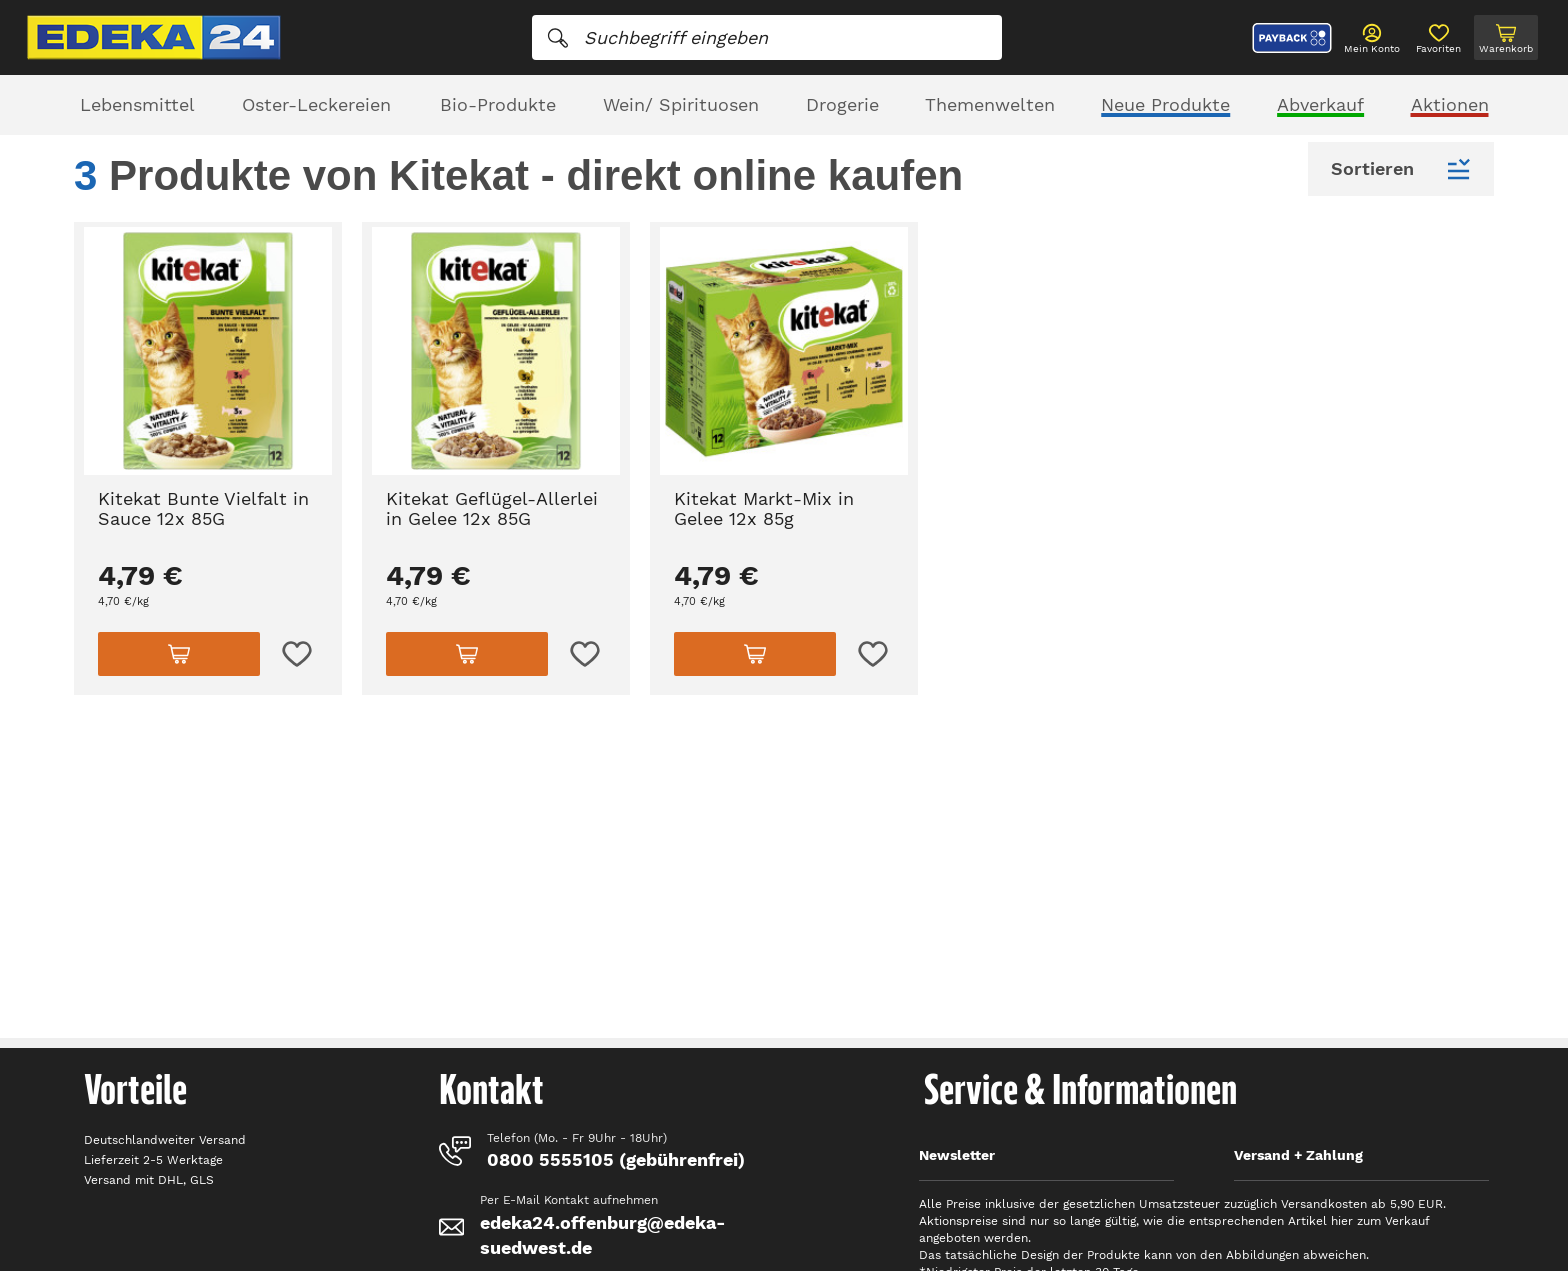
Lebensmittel (137, 104)
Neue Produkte (1165, 104)
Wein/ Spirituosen (681, 104)
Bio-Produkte (498, 104)
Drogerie (842, 104)
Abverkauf (1320, 104)
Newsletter (957, 1155)
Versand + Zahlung (1298, 1155)
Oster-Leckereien (316, 104)
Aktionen (1450, 104)
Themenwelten (990, 104)
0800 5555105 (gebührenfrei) (616, 1159)
